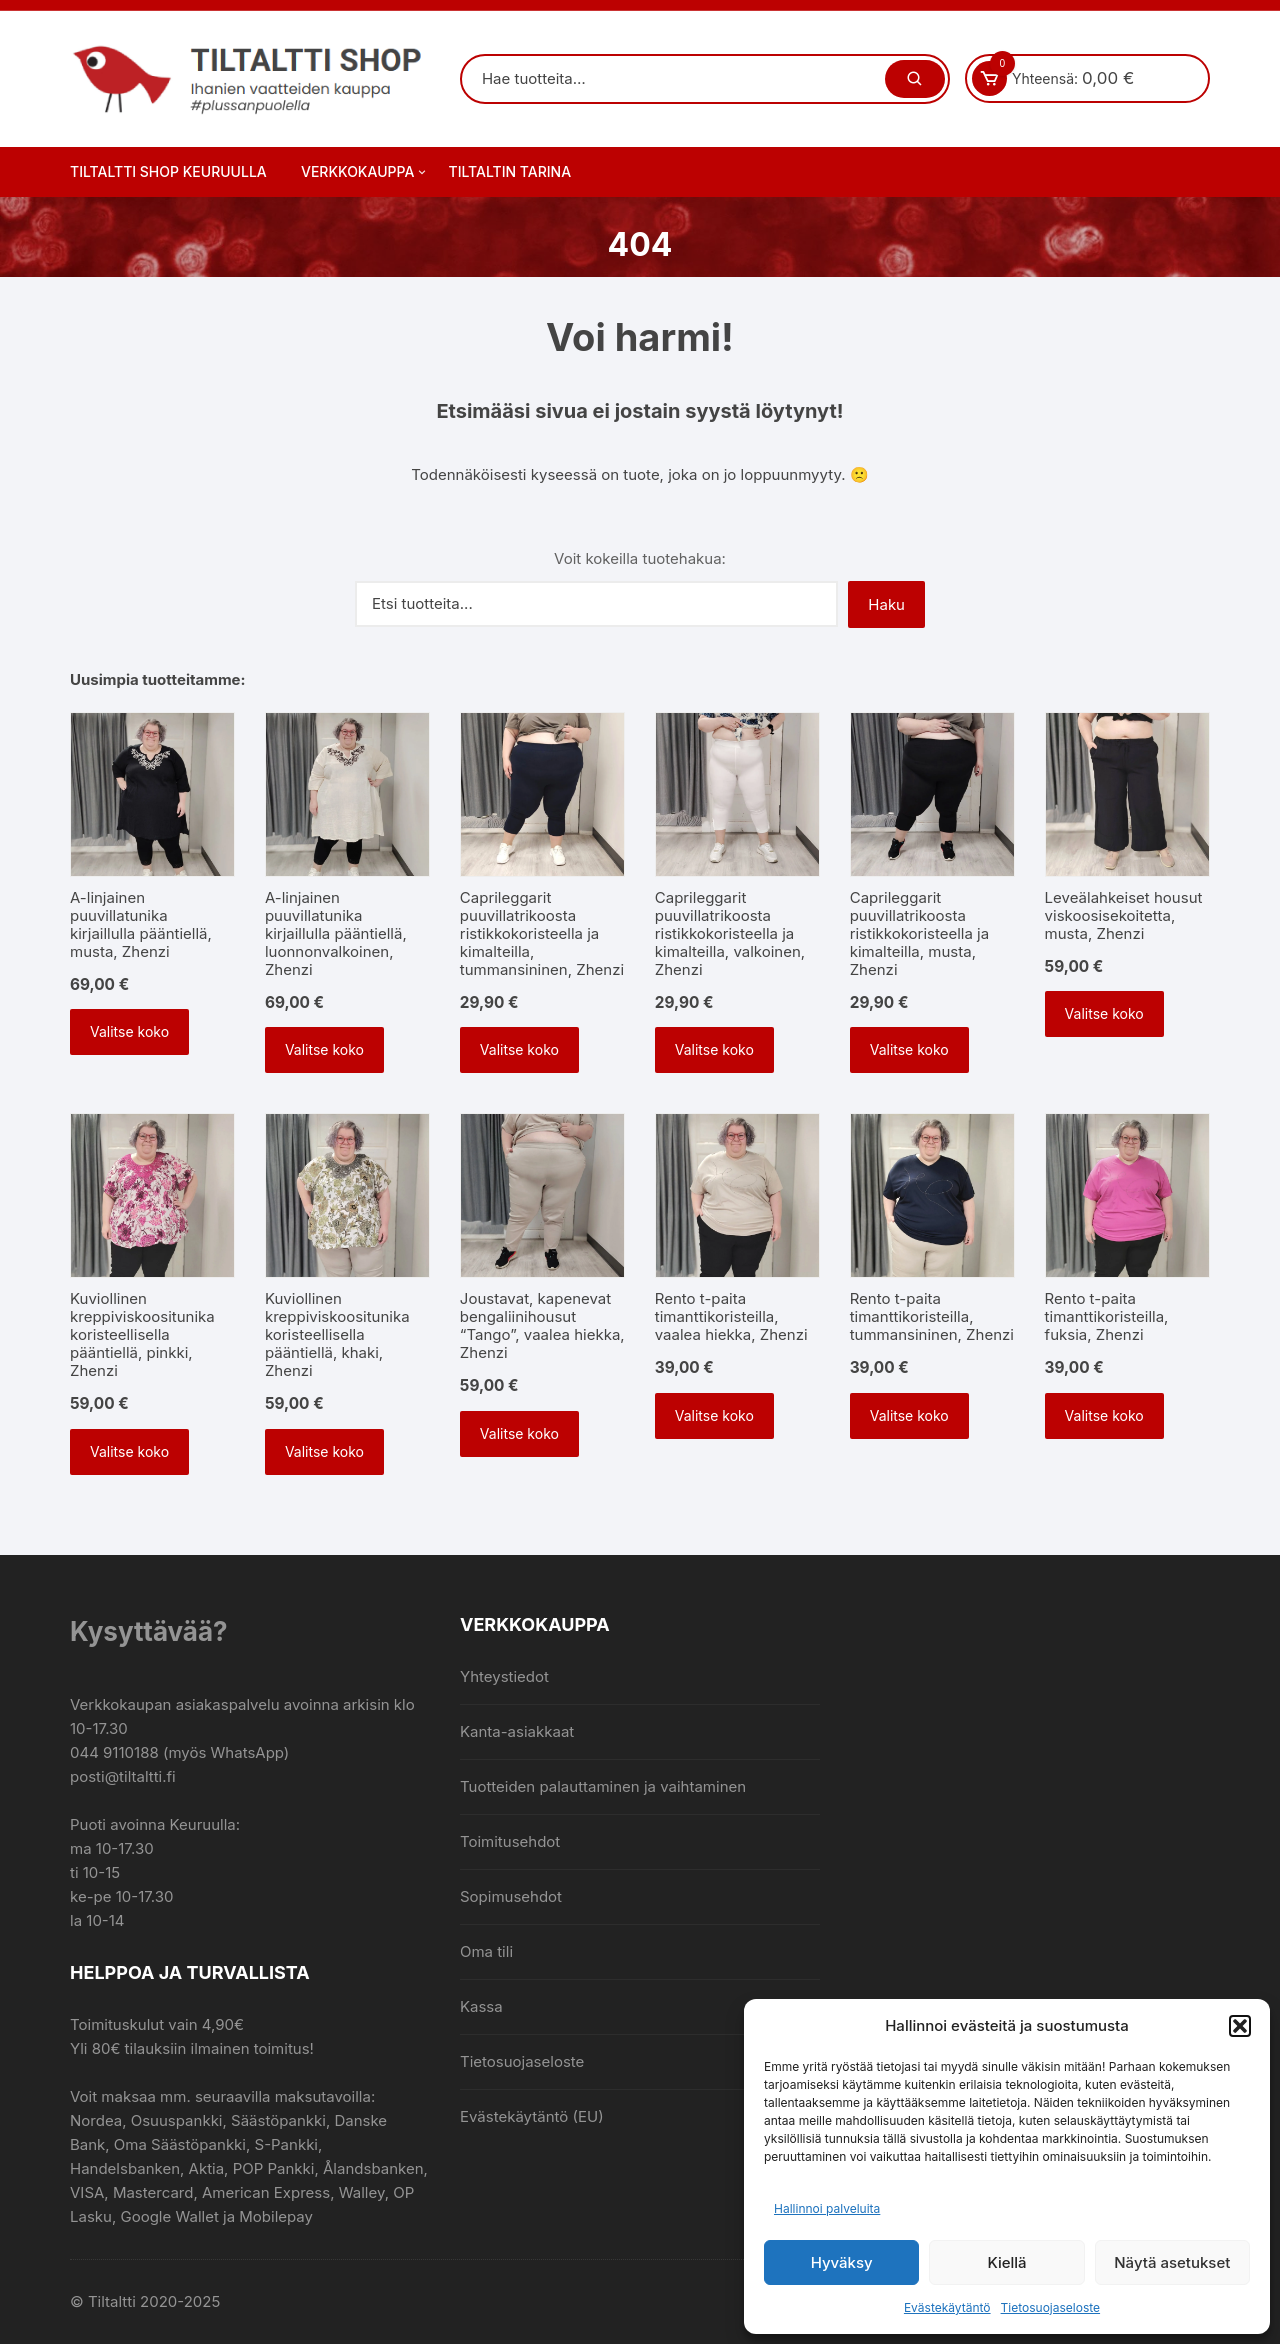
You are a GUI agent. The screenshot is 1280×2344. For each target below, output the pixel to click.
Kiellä (1006, 2262)
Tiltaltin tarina (510, 171)
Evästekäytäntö (947, 2307)
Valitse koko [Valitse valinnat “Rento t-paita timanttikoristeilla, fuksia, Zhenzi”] (1104, 1415)
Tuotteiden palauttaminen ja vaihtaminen (603, 1786)
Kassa (481, 2006)
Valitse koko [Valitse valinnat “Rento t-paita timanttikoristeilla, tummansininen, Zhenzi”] (909, 1415)
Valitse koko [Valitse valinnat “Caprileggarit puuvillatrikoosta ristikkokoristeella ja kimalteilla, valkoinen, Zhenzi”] (714, 1049)
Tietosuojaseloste (1051, 2307)
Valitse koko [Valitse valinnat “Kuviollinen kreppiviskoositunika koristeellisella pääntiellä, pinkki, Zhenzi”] (129, 1451)
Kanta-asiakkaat (517, 1731)
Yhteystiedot (504, 1676)
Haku (886, 604)
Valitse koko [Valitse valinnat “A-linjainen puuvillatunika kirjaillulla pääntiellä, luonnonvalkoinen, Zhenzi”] (324, 1049)
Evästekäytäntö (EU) (532, 2116)
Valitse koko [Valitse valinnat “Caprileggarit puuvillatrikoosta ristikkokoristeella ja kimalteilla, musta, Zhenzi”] (909, 1049)
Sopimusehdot (511, 1896)
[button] (1240, 2026)
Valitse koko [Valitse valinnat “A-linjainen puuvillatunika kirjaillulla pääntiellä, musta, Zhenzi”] (129, 1031)
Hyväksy (842, 2262)
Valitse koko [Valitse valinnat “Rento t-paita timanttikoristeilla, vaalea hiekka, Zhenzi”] (714, 1415)
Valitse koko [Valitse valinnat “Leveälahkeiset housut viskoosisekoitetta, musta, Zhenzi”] (1104, 1013)
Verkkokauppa (365, 172)
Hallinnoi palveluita (827, 2208)
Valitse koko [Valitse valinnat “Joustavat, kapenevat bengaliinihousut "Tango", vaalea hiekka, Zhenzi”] (519, 1433)
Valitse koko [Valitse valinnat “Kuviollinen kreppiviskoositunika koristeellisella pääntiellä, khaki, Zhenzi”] (324, 1451)
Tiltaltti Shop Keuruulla (168, 171)
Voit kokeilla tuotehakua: (640, 558)
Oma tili (486, 1951)
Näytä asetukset (1172, 2262)
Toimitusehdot (510, 1841)
